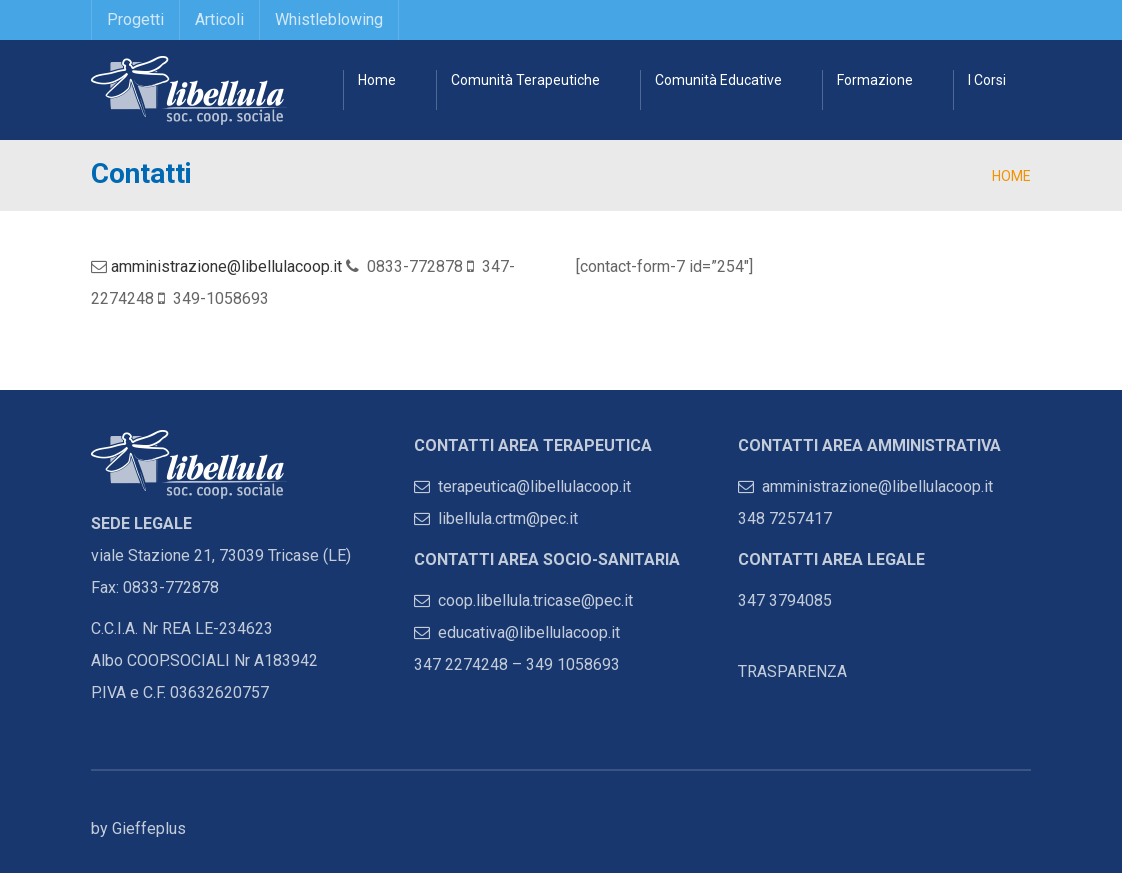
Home (377, 80)
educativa (459, 632)
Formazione (875, 80)
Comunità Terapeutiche (525, 80)
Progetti (135, 19)
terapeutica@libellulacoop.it (522, 486)
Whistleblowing (329, 19)
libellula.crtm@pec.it (496, 518)
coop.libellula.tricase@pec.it (523, 600)
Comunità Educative (718, 80)
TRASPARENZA (792, 671)
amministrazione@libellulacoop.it (226, 266)
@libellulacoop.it (562, 632)
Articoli (219, 19)
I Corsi (987, 80)
